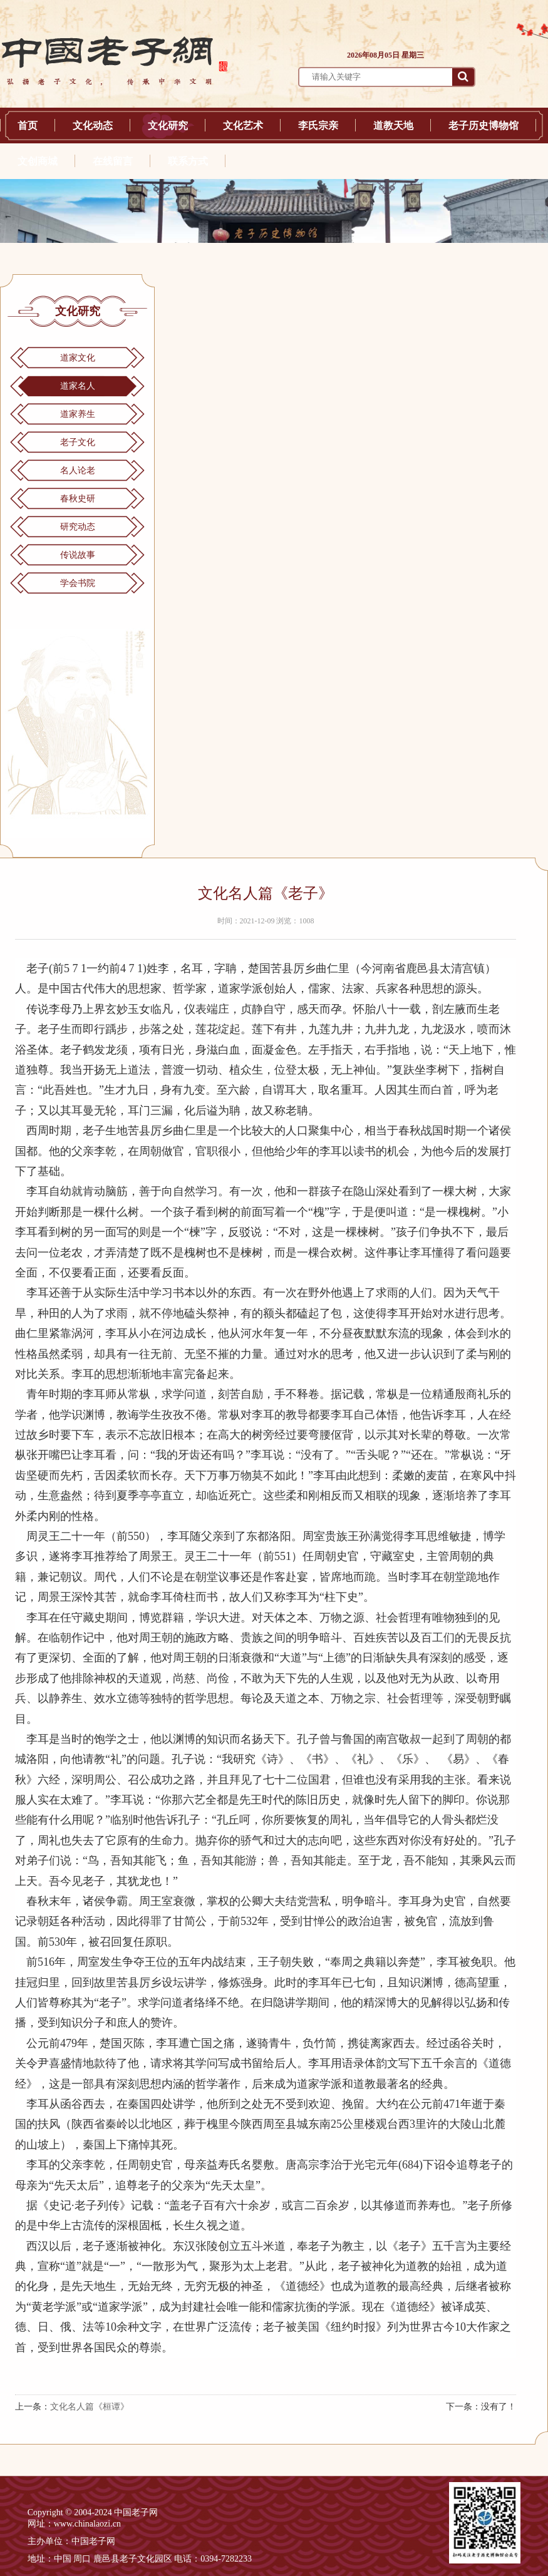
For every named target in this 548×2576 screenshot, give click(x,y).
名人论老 (77, 470)
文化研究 (168, 125)
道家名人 (77, 386)
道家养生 (77, 414)
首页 (28, 125)
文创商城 (38, 161)
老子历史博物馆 (483, 125)
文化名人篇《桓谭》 (89, 2406)
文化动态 (93, 125)
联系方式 (188, 161)
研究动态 (77, 526)
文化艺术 (243, 125)
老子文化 (77, 442)
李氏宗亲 (318, 125)
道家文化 (77, 357)
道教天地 (393, 125)
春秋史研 (77, 498)
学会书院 (77, 583)
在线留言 (113, 161)
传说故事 (77, 555)
